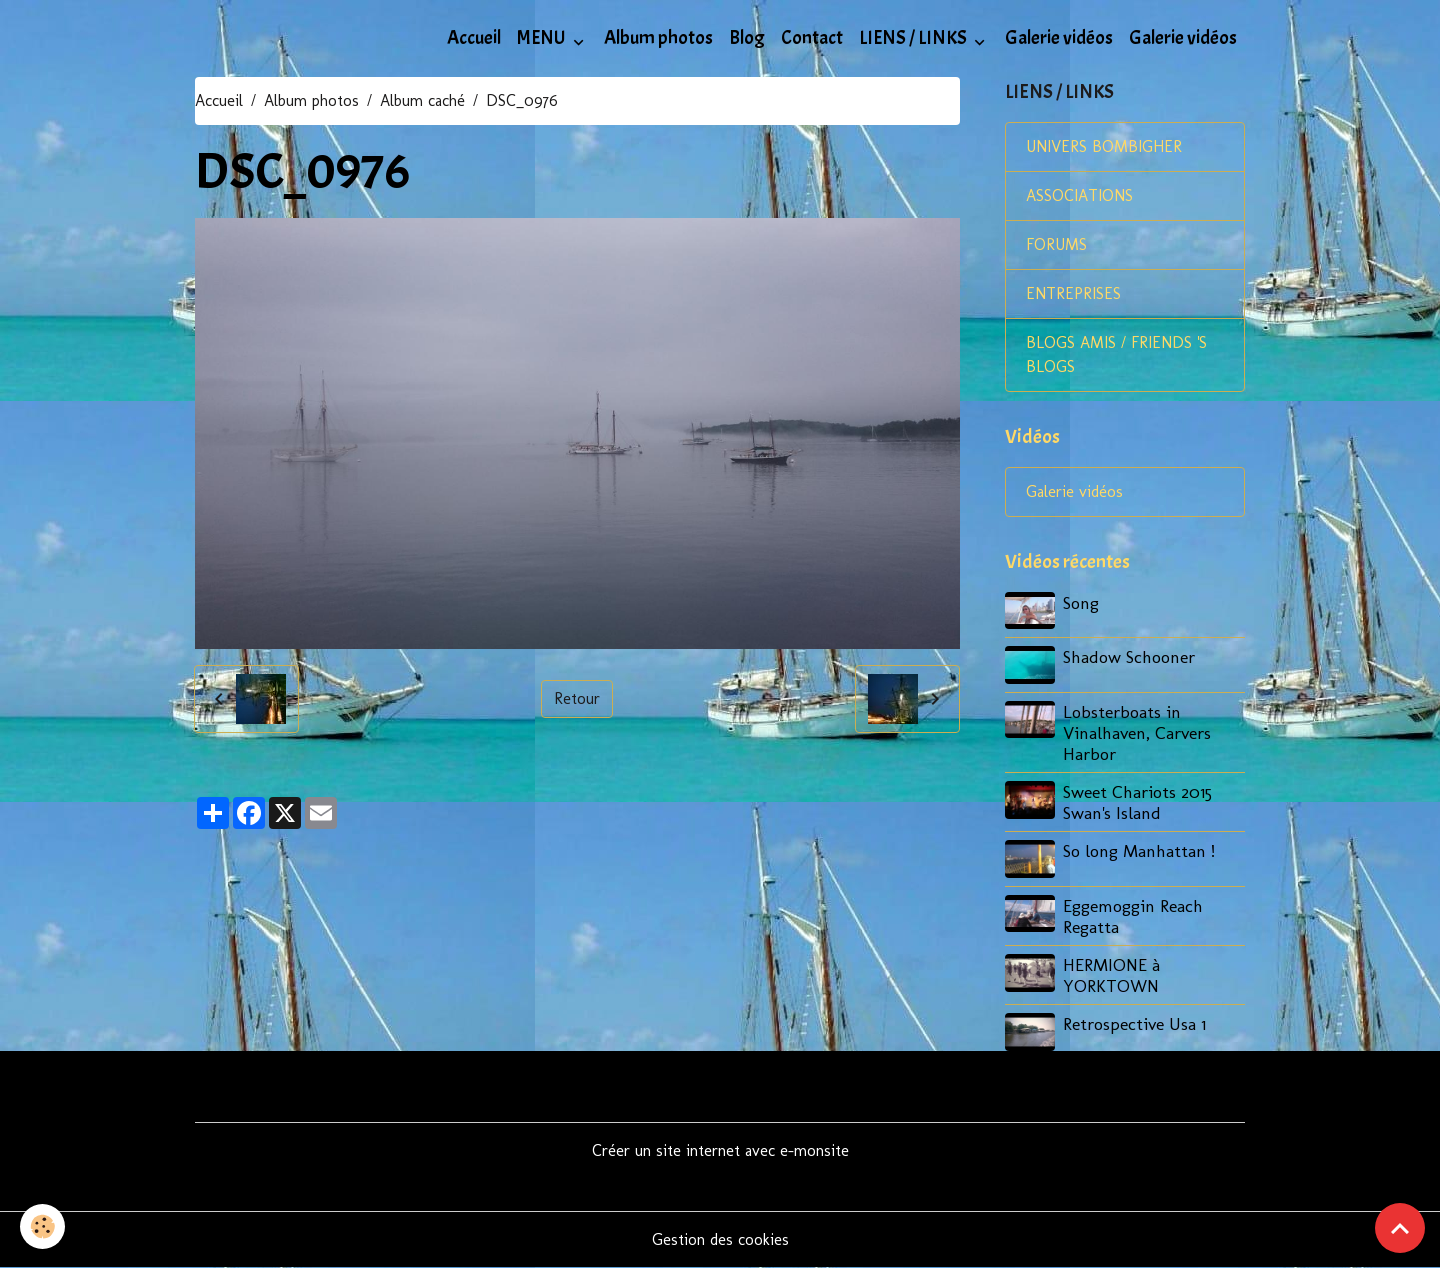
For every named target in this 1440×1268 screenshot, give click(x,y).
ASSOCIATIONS (1079, 195)
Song (1081, 602)
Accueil (474, 38)
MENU (543, 38)
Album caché (422, 100)
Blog (747, 38)
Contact (812, 38)
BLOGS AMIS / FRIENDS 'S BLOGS (1116, 354)
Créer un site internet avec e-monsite (720, 1150)
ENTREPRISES (1073, 293)
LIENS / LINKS (914, 38)
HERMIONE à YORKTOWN (1111, 975)
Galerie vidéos (1059, 38)
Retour (577, 698)
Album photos (658, 38)
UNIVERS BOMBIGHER (1104, 146)
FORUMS (1056, 244)
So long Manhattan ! (1139, 850)
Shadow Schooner (1129, 656)
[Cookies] (42, 1226)
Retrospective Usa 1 (1134, 1023)
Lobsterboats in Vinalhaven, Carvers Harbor (1137, 732)
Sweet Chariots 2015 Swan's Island (1137, 802)
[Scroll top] (1400, 1228)
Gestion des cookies (720, 1239)
